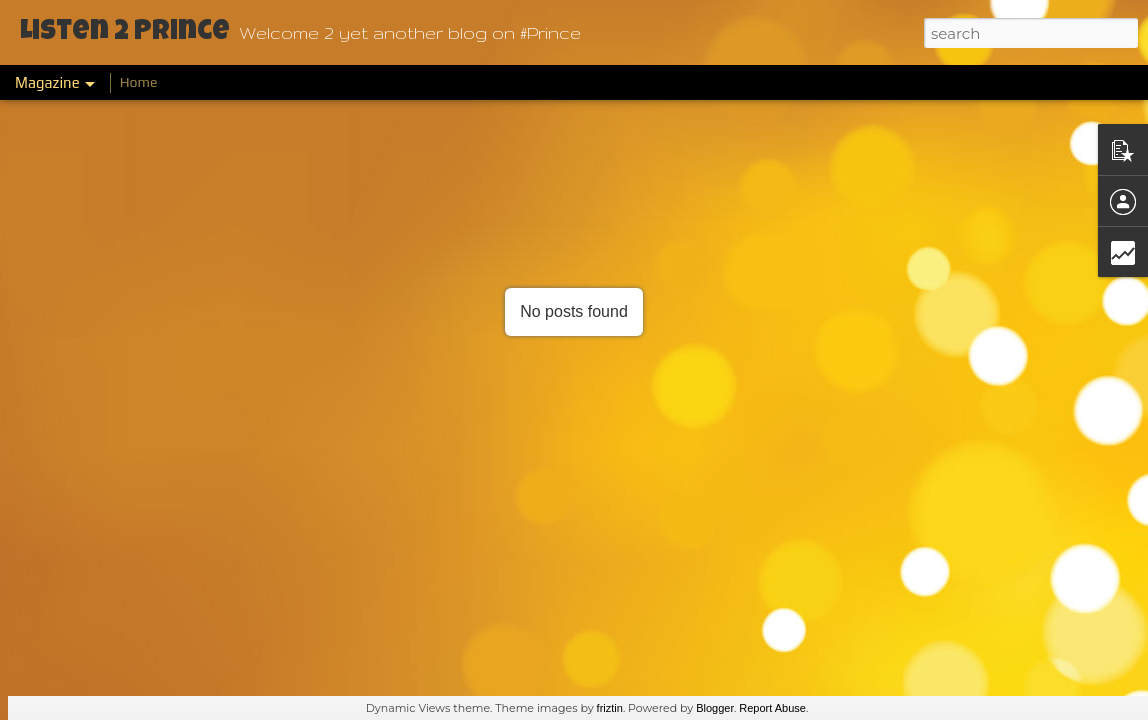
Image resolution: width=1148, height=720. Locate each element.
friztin (610, 708)
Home (139, 82)
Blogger (715, 708)
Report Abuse (772, 708)
